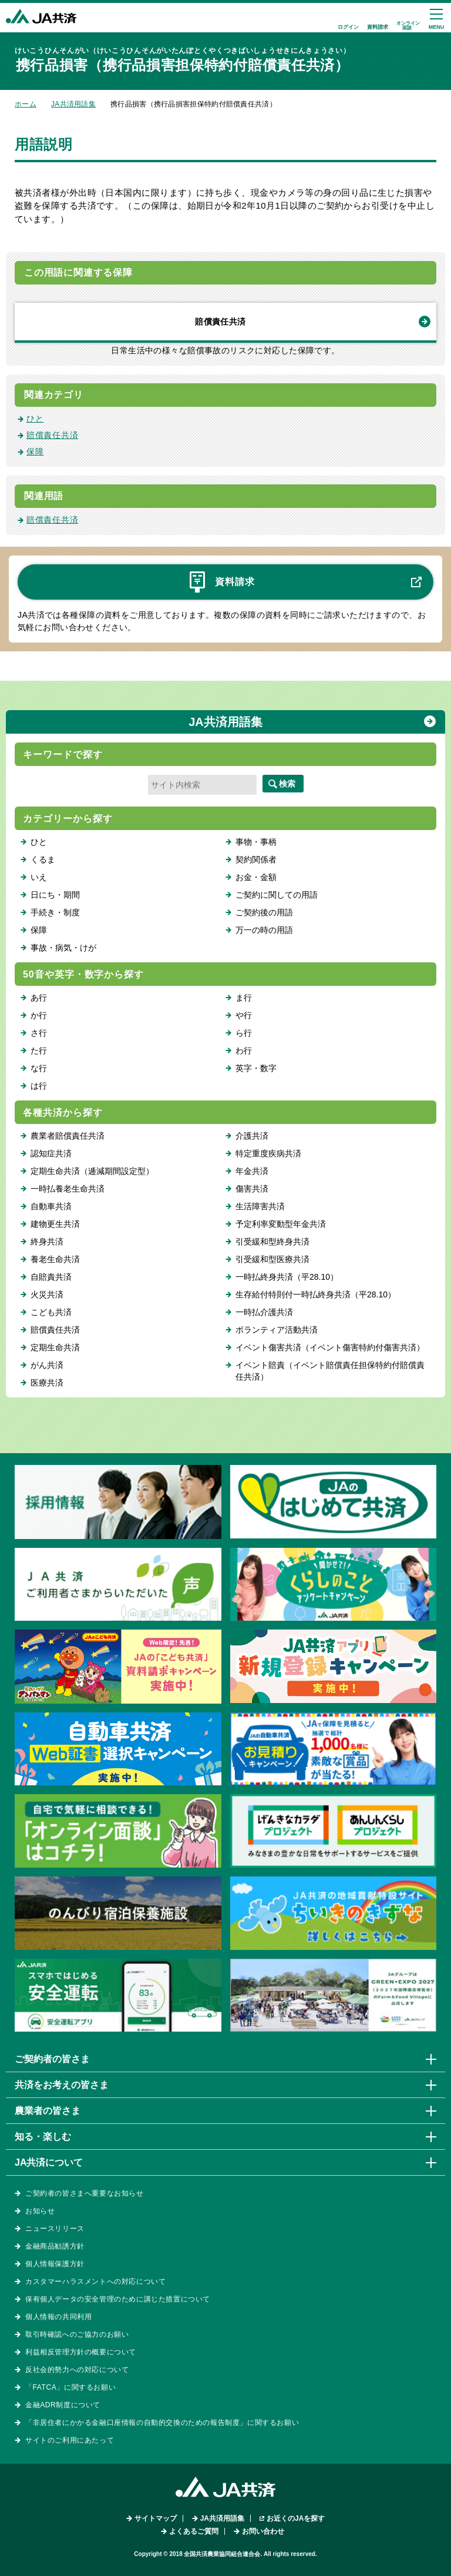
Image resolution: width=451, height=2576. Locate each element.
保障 (34, 451)
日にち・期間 (55, 894)
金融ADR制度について (62, 2405)
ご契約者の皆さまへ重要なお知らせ (84, 2193)
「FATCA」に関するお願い (70, 2387)
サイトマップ (155, 2518)
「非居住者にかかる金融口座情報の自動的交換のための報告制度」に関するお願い (162, 2422)
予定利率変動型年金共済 (280, 1224)
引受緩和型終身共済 (272, 1241)
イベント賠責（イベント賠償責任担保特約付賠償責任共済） (330, 1370)
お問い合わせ (263, 2531)
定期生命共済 (55, 1347)
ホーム (25, 104)
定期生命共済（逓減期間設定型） (92, 1171)
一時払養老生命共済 (68, 1188)
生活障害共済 (260, 1206)
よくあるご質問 (193, 2531)
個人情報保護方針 (55, 2264)
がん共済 (47, 1365)
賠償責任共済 (220, 321)
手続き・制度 (55, 912)
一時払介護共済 (264, 1312)
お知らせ (40, 2211)
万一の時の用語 (264, 930)
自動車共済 (51, 1206)
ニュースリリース (55, 2228)
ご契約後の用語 (264, 912)
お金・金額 (256, 877)
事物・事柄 (256, 842)
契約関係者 (256, 859)
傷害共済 (251, 1188)
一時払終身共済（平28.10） (286, 1277)
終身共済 (47, 1241)
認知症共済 (51, 1153)
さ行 (39, 1033)
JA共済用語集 (73, 104)
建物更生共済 (55, 1224)
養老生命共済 (55, 1259)
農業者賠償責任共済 (68, 1135)
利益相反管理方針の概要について (80, 2352)
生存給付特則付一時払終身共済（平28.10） (315, 1294)
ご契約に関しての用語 (276, 894)
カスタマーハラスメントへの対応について (95, 2281)
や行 (243, 1015)
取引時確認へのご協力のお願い (77, 2334)
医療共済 (47, 1382)
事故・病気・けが (63, 947)
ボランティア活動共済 (276, 1329)
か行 (39, 1015)
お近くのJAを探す (296, 2518)
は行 (39, 1085)
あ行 (39, 997)
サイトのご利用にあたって (69, 2440)
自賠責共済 (51, 1277)
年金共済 (251, 1171)
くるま (43, 859)
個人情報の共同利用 (58, 2317)
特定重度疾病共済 (268, 1153)
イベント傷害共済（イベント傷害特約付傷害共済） (330, 1347)
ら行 (243, 1033)
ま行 (243, 997)
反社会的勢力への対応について (77, 2370)
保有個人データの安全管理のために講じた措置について (117, 2299)
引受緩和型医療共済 (272, 1259)
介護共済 (251, 1135)
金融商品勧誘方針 (55, 2246)
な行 (39, 1068)
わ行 (243, 1050)
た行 (39, 1050)
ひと (34, 418)
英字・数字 (256, 1068)
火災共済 (47, 1294)
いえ (39, 877)
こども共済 (51, 1312)
